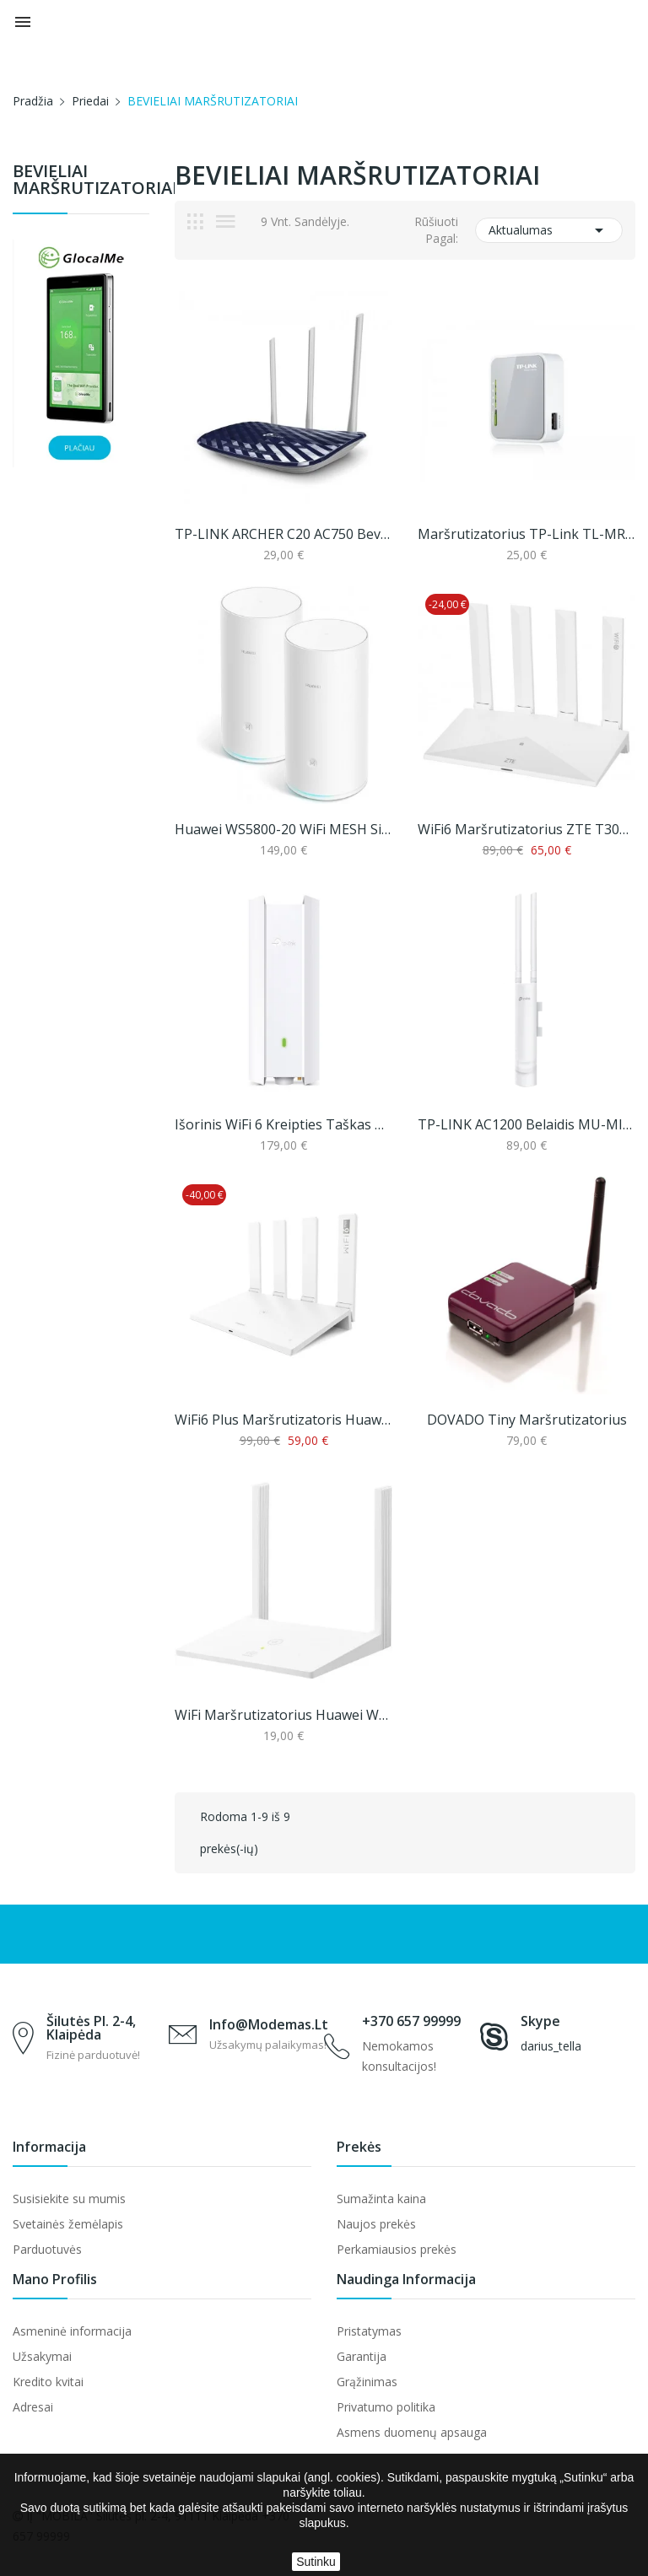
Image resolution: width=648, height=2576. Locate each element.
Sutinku (316, 2561)
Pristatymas (369, 2331)
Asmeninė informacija (72, 2331)
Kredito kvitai (48, 2382)
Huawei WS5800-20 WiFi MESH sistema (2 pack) (283, 829)
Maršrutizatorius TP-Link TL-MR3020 (526, 533)
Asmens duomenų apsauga (412, 2432)
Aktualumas (549, 230)
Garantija (361, 2356)
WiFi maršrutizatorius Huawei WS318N (283, 1714)
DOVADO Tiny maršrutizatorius (527, 1419)
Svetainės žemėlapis (68, 2224)
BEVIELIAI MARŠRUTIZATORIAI (81, 181)
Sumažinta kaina (381, 2199)
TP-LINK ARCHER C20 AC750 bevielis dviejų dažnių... (283, 533)
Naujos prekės (376, 2224)
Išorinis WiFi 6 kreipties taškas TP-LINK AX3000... (283, 1124)
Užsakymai (42, 2356)
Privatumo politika (386, 2407)
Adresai (33, 2407)
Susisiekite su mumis (69, 2199)
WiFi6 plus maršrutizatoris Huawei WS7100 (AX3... (283, 1419)
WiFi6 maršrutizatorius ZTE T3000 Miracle (526, 829)
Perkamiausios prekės (396, 2249)
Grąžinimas (367, 2382)
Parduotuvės (47, 2249)
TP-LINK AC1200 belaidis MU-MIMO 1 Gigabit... (526, 1124)
